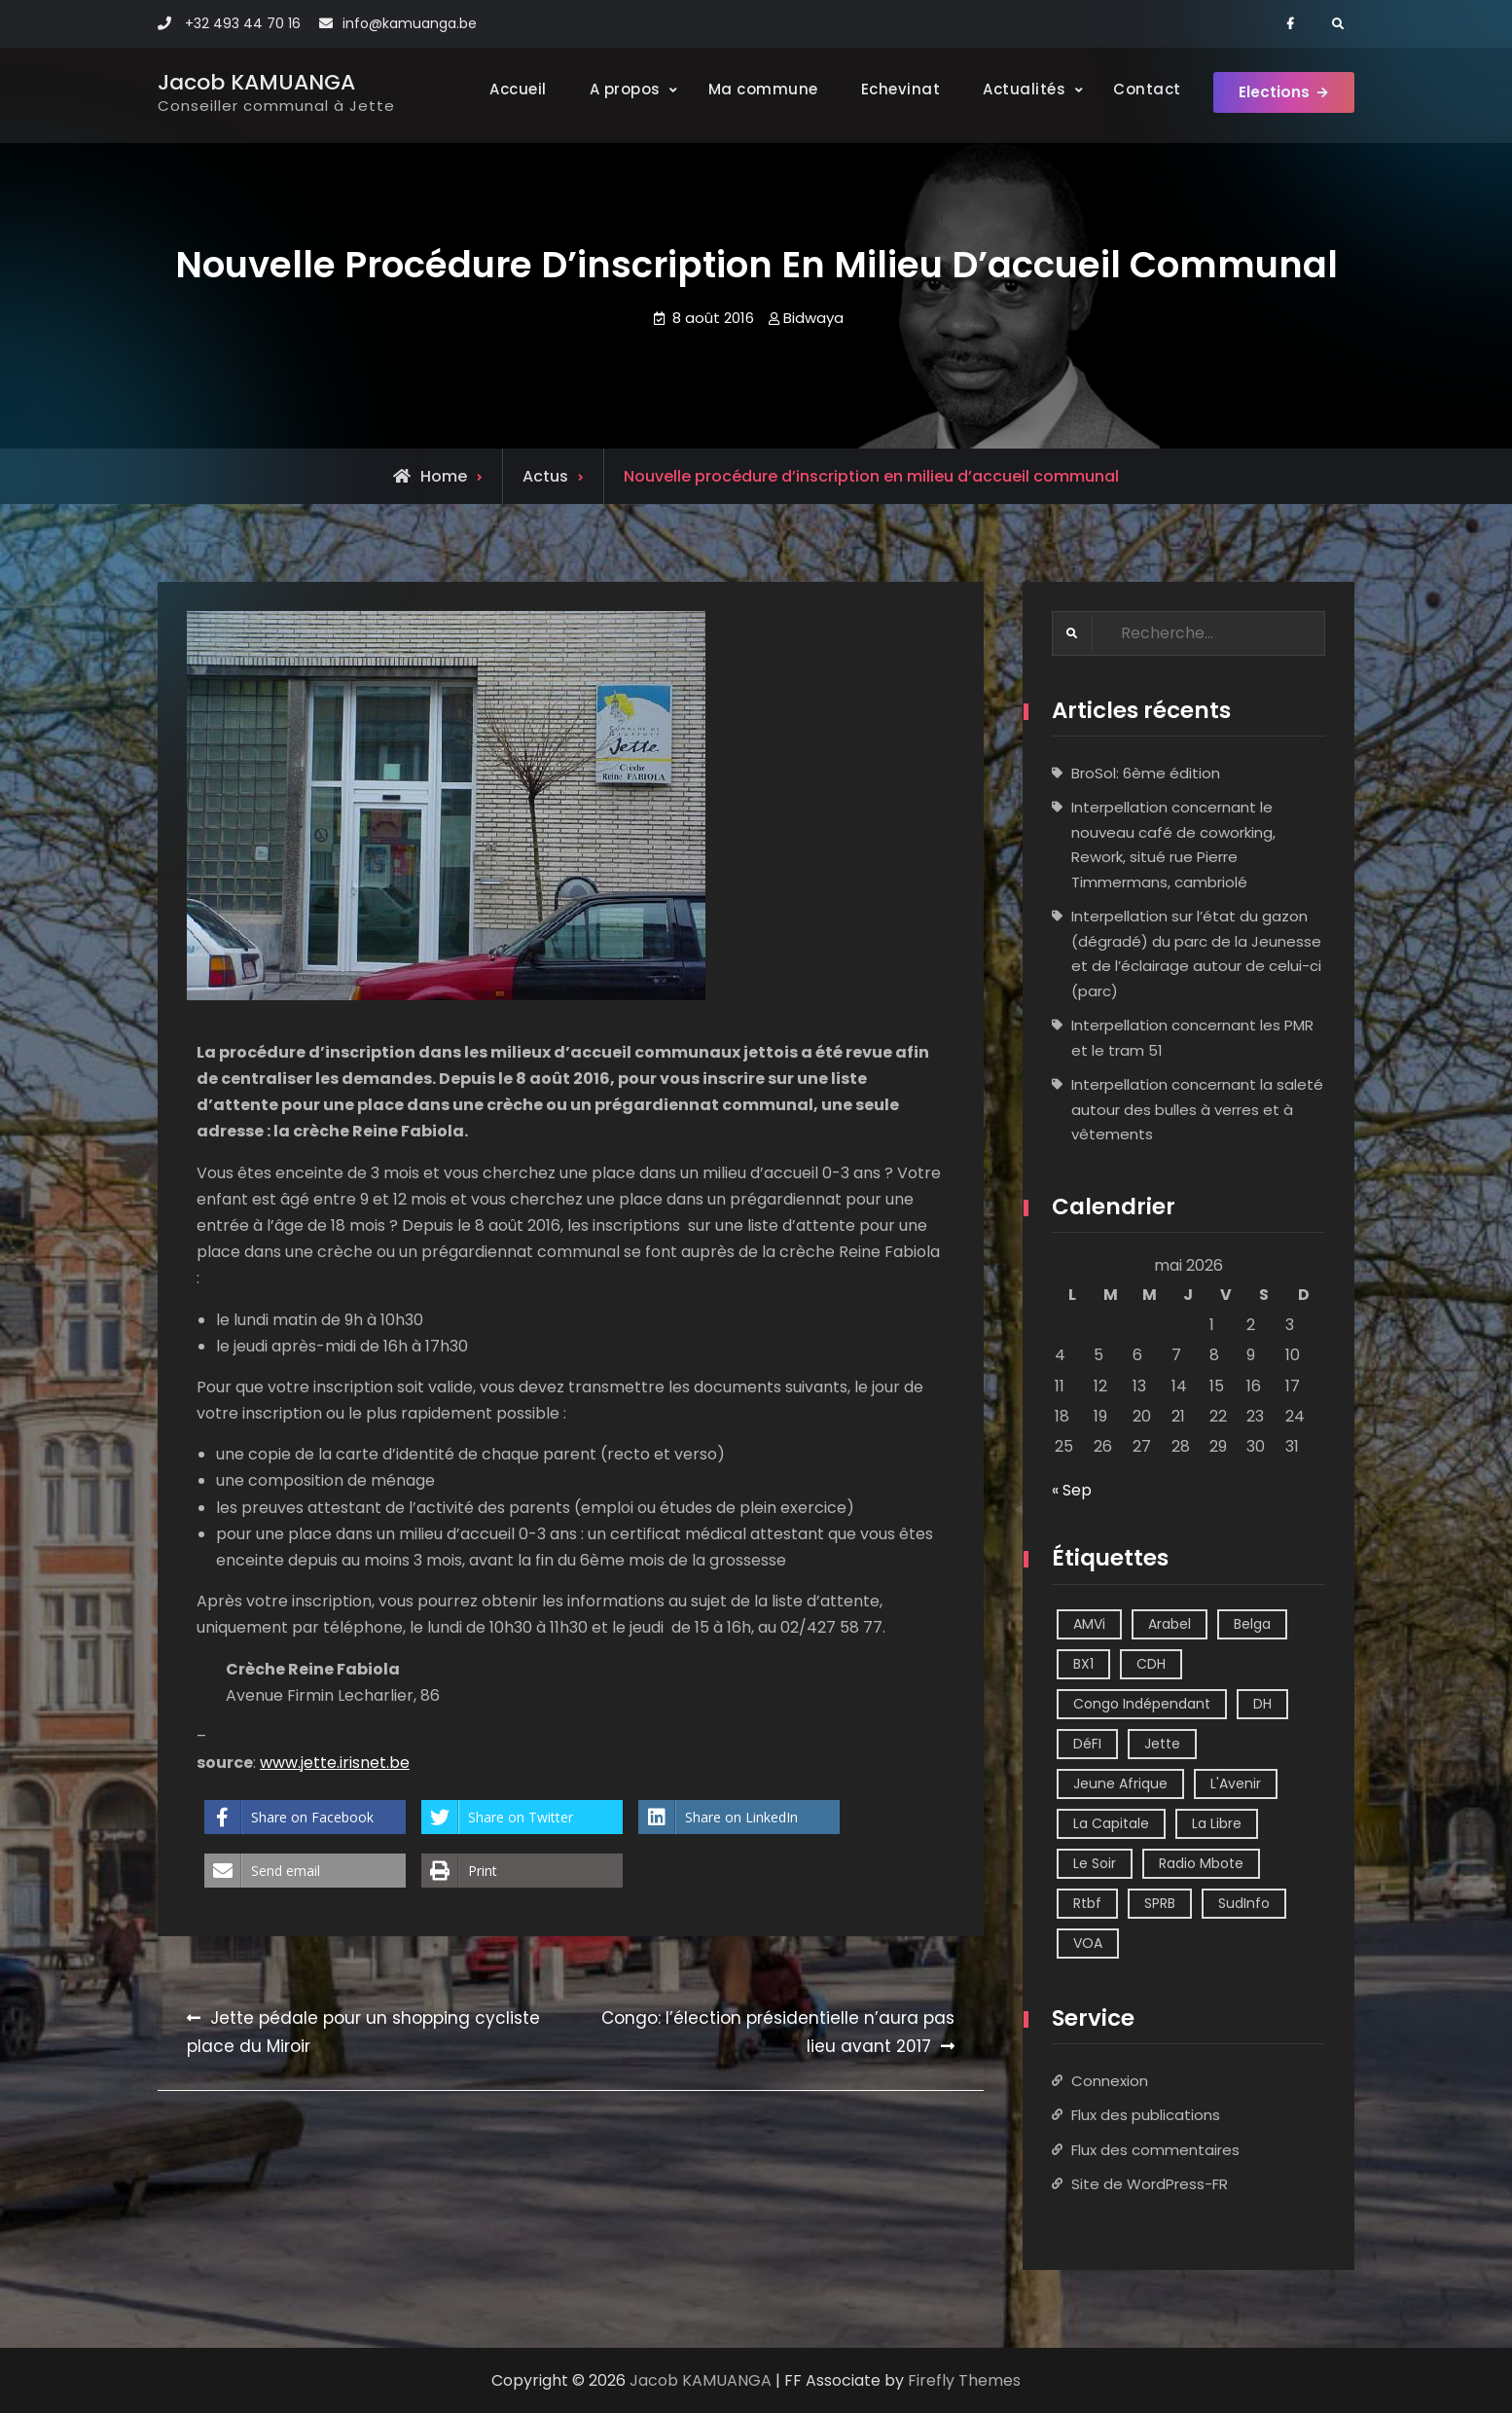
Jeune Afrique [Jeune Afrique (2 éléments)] (1120, 1783)
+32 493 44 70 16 (243, 23)
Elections (1271, 95)
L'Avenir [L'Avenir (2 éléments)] (1235, 1783)
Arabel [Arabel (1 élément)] (1169, 1624)
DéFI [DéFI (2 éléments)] (1087, 1743)
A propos (616, 89)
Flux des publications (1145, 2116)
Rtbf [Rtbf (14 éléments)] (1087, 1903)
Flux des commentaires (1155, 2150)
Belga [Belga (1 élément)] (1252, 1624)
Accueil (510, 89)
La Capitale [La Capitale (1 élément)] (1111, 1823)
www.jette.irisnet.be (335, 1762)
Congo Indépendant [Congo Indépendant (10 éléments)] (1141, 1703)
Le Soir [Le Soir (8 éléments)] (1094, 1863)
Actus (545, 476)
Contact (1139, 89)
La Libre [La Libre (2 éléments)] (1217, 1823)
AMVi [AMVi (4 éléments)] (1089, 1624)
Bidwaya (813, 317)
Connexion (1109, 2081)
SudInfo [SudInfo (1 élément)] (1244, 1903)
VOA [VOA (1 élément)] (1087, 1943)
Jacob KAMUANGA (256, 82)
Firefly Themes (964, 2380)
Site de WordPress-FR (1149, 2185)
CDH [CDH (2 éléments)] (1151, 1664)
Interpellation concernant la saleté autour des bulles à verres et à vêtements (1197, 1110)
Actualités (1016, 89)
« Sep (1072, 1491)
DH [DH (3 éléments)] (1262, 1703)
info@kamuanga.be (409, 23)
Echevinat (892, 89)
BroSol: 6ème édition (1145, 773)
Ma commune (755, 89)
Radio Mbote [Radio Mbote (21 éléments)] (1201, 1863)
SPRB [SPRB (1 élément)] (1159, 1903)
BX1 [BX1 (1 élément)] (1083, 1664)
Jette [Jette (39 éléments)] (1162, 1743)
